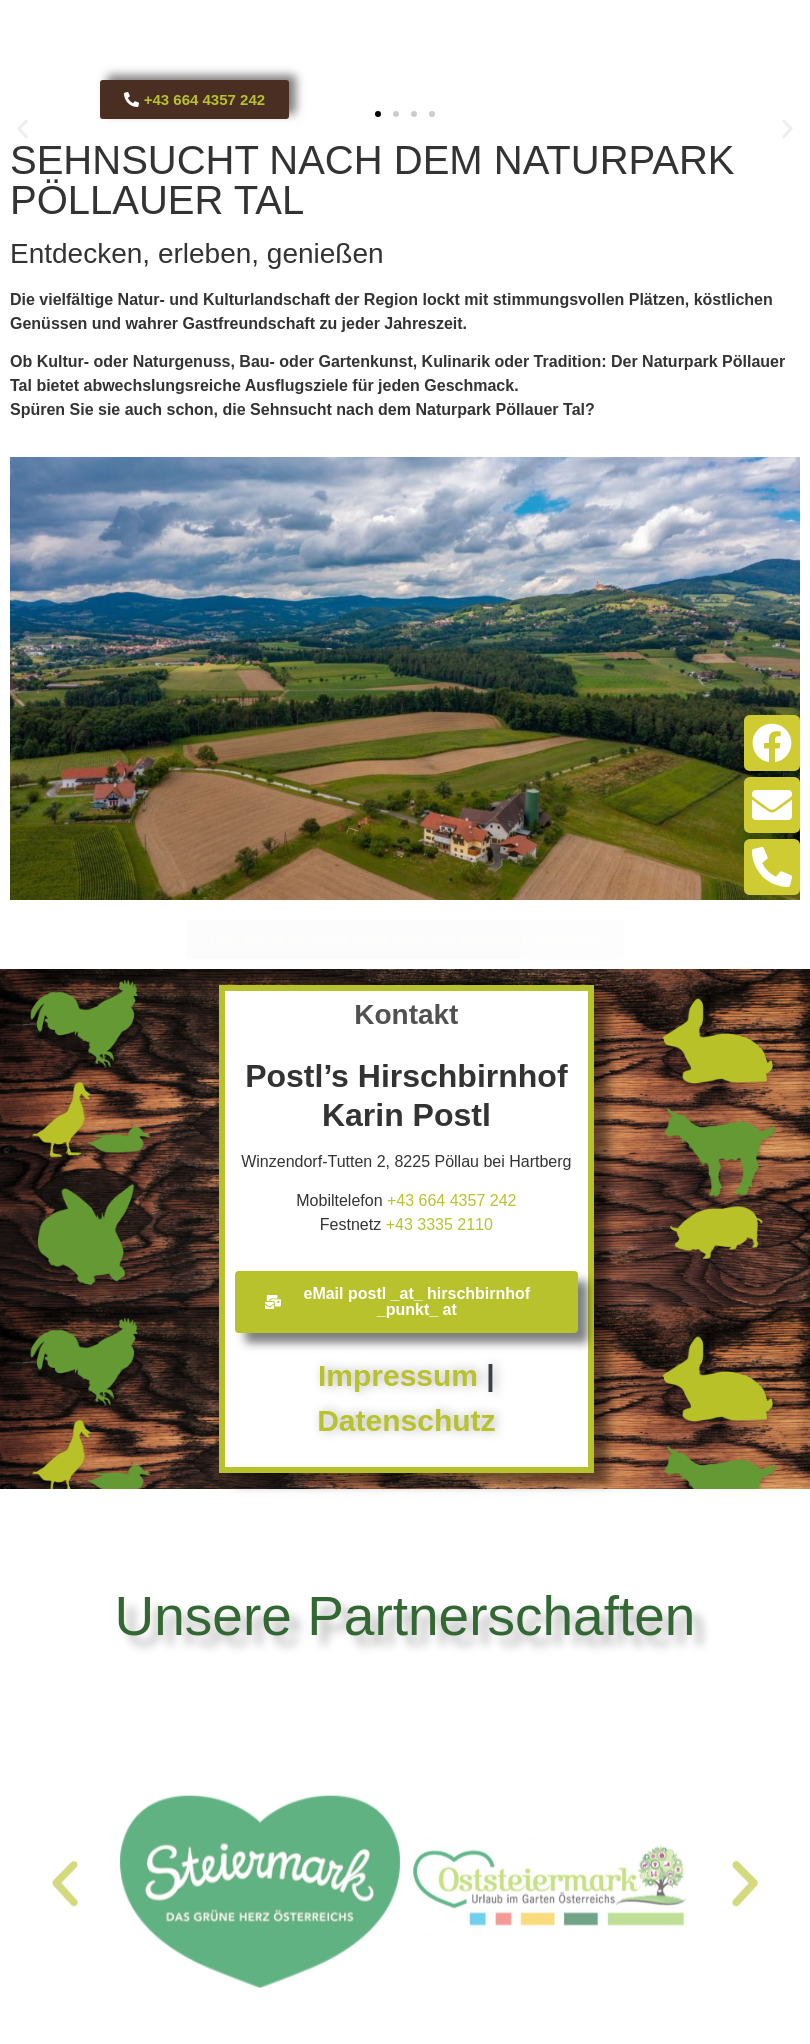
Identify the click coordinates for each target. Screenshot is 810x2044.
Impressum (398, 1375)
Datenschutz (406, 1420)
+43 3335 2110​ (439, 1224)
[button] (22, 129)
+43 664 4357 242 (451, 1200)
